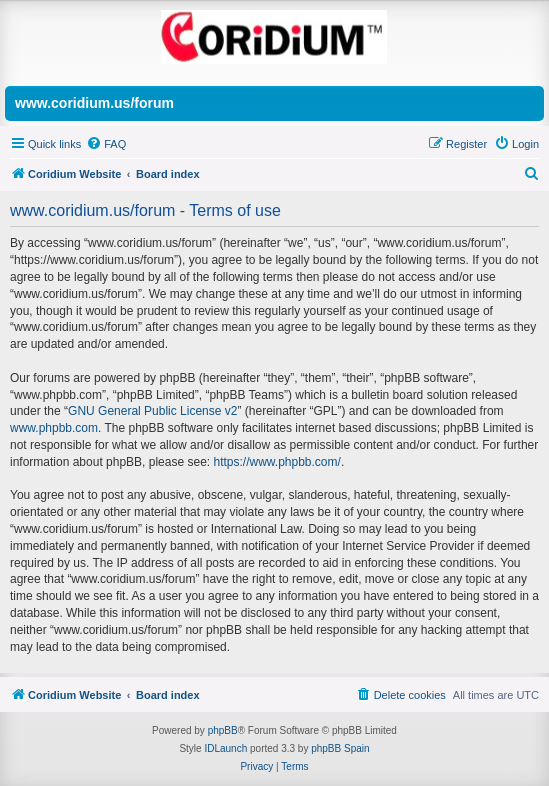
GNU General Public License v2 (152, 411)
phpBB (223, 730)
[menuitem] (106, 144)
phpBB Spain (340, 748)
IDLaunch (225, 748)
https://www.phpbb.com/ (276, 462)
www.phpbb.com (54, 428)
